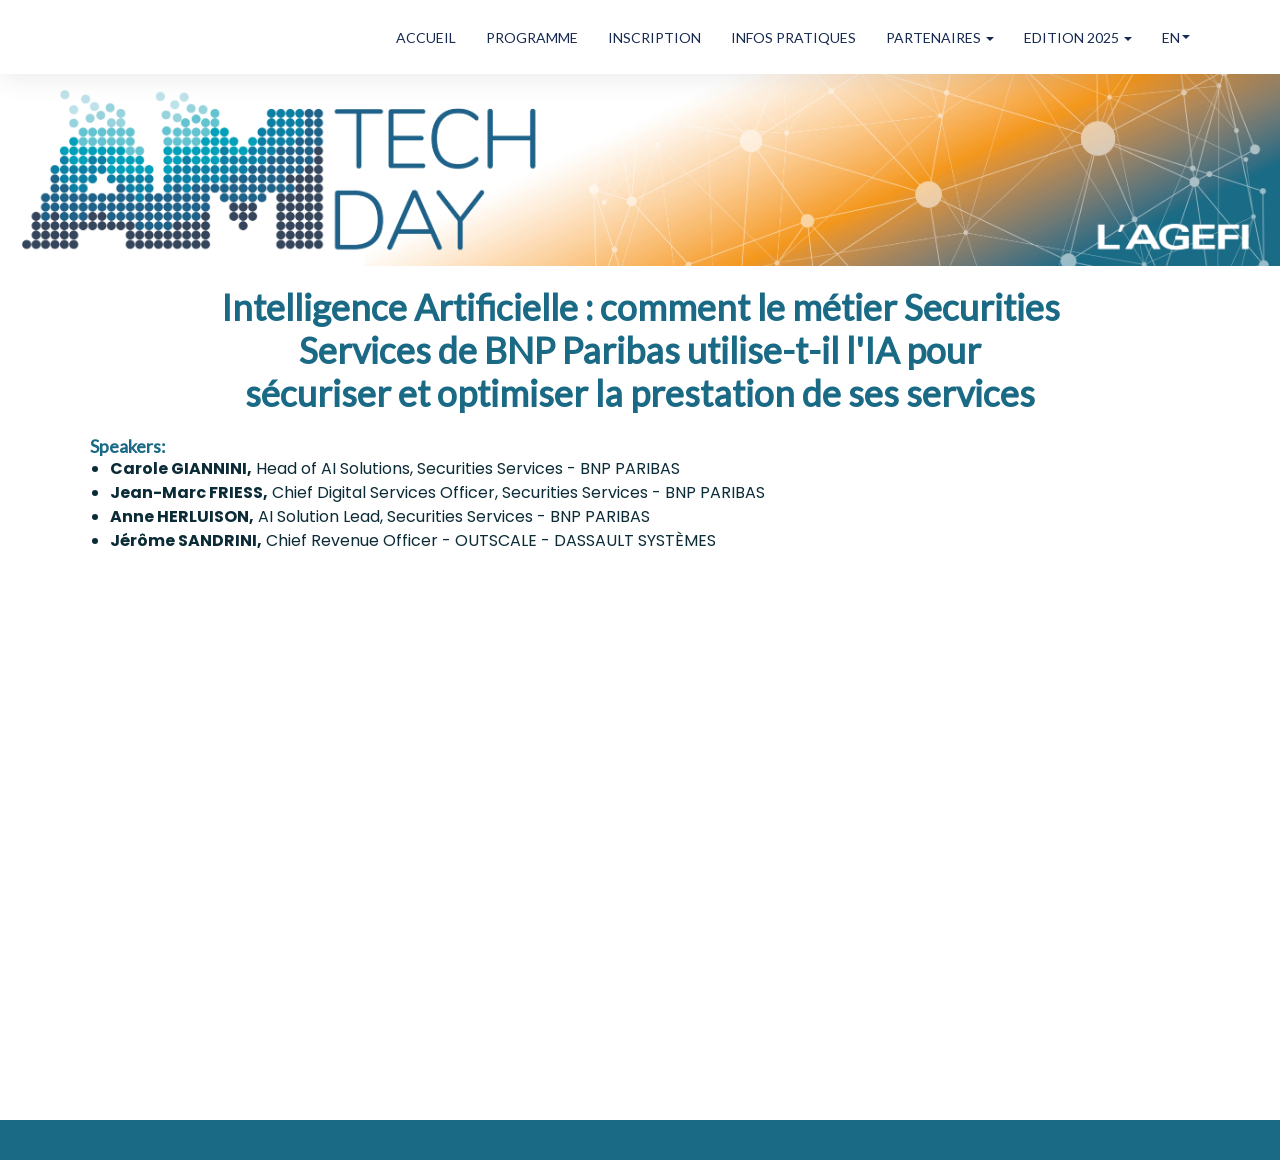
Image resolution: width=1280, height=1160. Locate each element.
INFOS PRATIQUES (793, 37)
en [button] (1176, 37)
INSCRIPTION (654, 37)
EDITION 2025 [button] (1078, 37)
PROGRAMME (532, 37)
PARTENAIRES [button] (940, 37)
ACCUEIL (426, 37)
